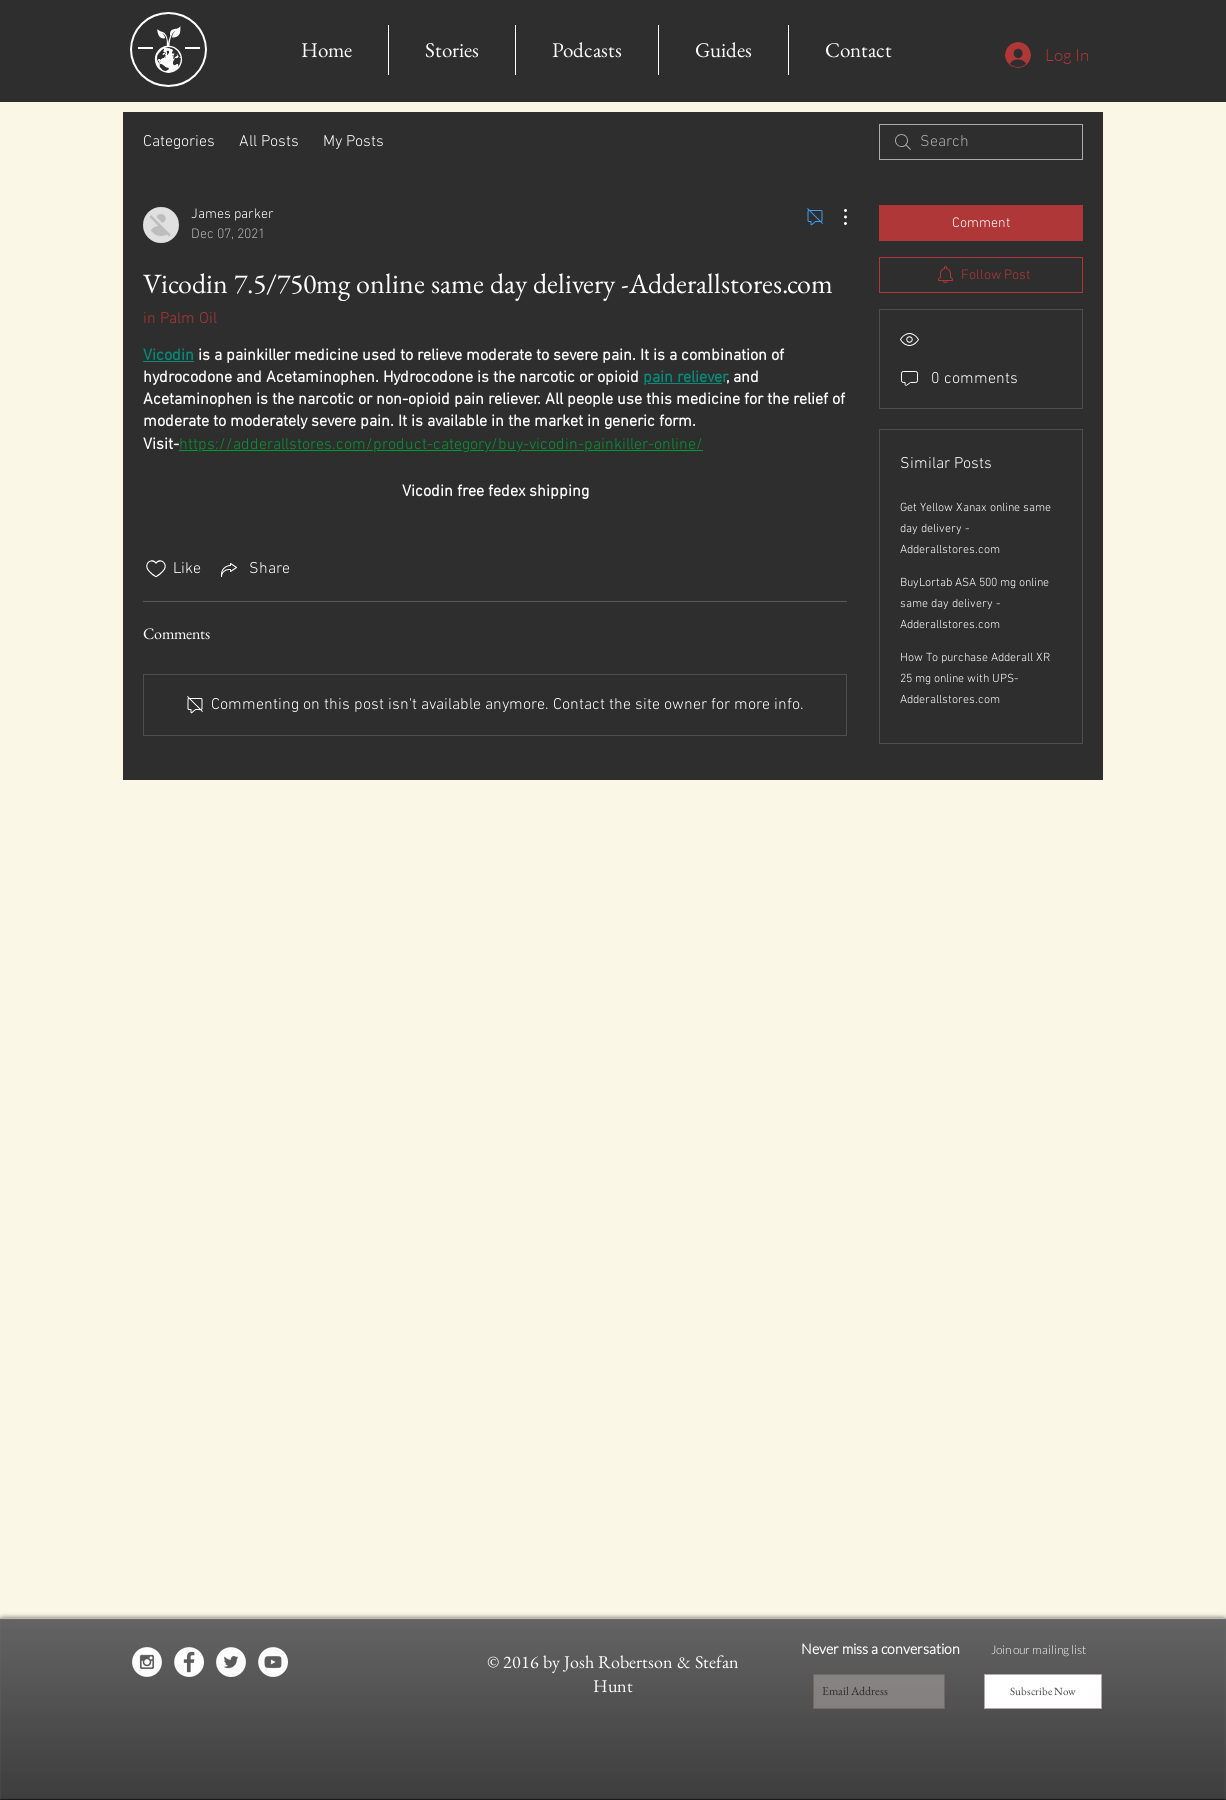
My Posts (353, 142)
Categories (179, 142)
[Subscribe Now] (1043, 1691)
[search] (981, 142)
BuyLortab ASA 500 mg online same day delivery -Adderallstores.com (974, 604)
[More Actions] (835, 217)
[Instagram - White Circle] (147, 1662)
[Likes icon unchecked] (156, 569)
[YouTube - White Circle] (273, 1662)
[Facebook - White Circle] (189, 1662)
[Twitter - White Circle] (231, 1662)
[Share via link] (253, 569)
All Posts (269, 142)
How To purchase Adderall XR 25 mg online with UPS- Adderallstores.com (975, 679)
